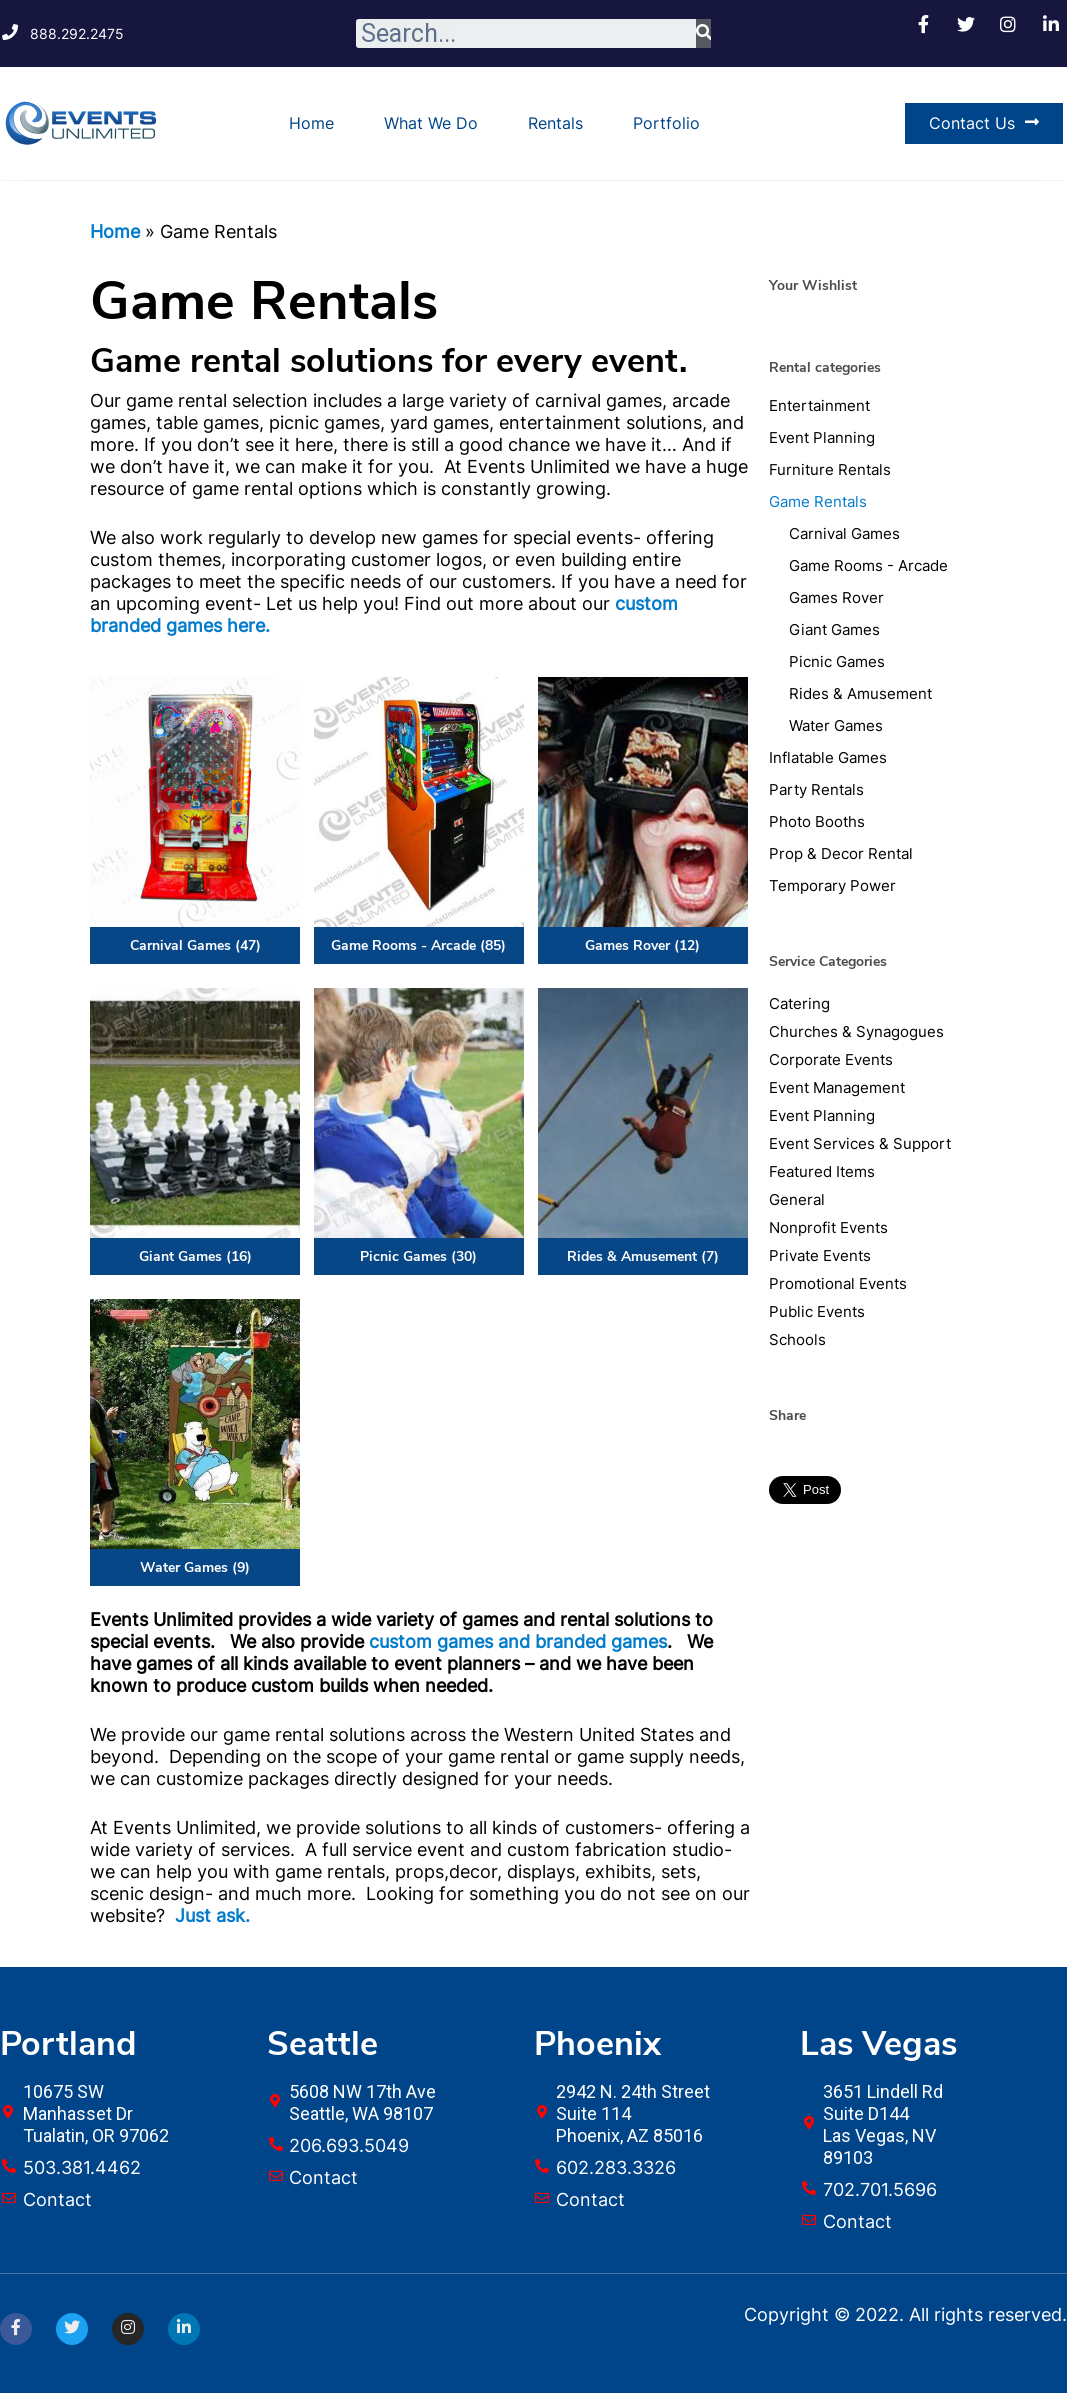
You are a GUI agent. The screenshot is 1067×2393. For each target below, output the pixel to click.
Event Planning (822, 437)
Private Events (820, 1255)
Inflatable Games (828, 757)
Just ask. (212, 1915)
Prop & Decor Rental (841, 853)
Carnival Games (844, 533)
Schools (797, 1339)
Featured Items (822, 1171)
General (797, 1199)
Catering (799, 1003)
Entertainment (819, 405)
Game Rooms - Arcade (868, 565)
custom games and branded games (518, 1641)
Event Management (837, 1087)
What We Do (431, 123)
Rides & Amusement (860, 693)
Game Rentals (818, 501)
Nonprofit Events (828, 1227)
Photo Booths (817, 821)
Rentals (555, 123)
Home (311, 123)
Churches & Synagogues (856, 1031)
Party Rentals (816, 789)
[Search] (703, 33)
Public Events (817, 1311)
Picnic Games (837, 661)
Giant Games (834, 629)
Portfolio (666, 123)
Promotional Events (838, 1283)
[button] (984, 124)
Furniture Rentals (830, 469)
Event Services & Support (860, 1143)
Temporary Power (832, 885)
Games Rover (836, 597)
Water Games (836, 725)
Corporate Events (831, 1059)
